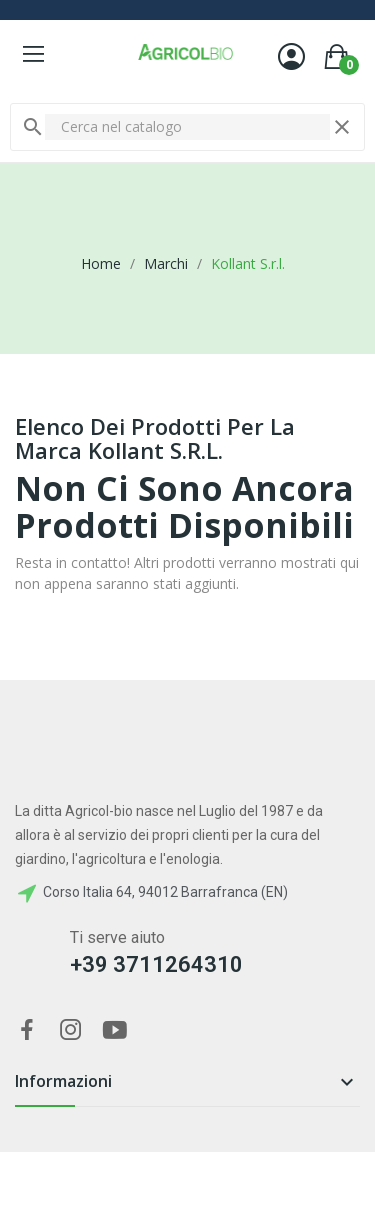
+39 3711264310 (156, 964)
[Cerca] (187, 127)
